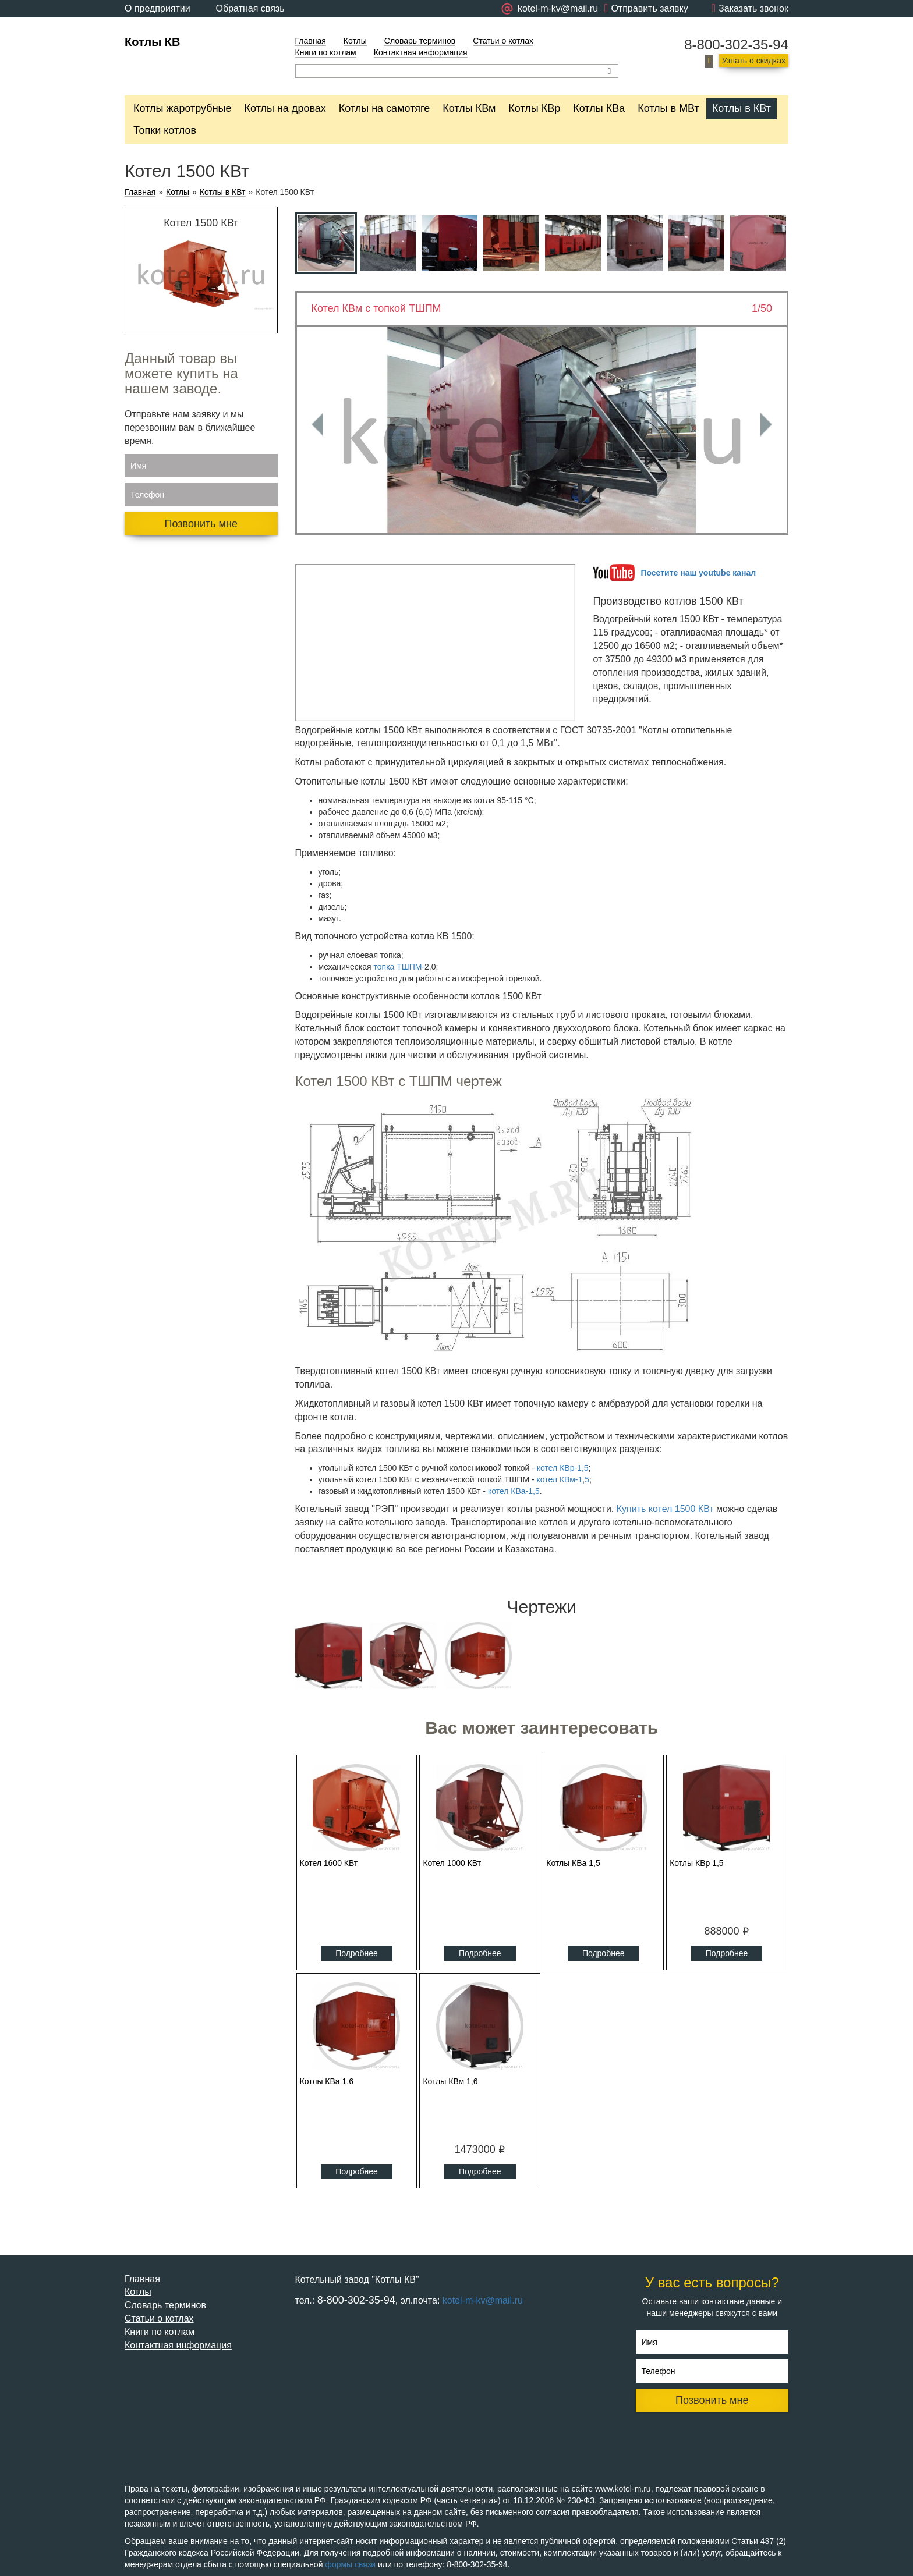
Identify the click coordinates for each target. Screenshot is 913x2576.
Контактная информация (421, 52)
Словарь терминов (420, 40)
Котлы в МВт (668, 108)
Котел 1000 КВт (452, 1863)
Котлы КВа (599, 108)
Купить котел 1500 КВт (665, 1509)
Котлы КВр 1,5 (697, 1863)
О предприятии (157, 8)
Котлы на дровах (285, 108)
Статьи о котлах (503, 40)
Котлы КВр (534, 108)
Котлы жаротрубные (182, 108)
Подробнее (356, 1953)
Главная (310, 40)
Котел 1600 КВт (329, 1863)
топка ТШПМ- (399, 966)
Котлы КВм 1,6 (450, 2081)
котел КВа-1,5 (514, 1491)
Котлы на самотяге (384, 108)
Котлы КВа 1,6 (327, 2081)
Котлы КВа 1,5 (573, 1863)
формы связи (350, 2564)
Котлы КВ (152, 42)
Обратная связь (250, 8)
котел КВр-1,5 (563, 1467)
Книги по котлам (325, 52)
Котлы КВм (469, 108)
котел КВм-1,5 (563, 1479)
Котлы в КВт (741, 108)
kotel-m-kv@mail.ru (483, 2300)
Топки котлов (164, 130)
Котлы (355, 40)
